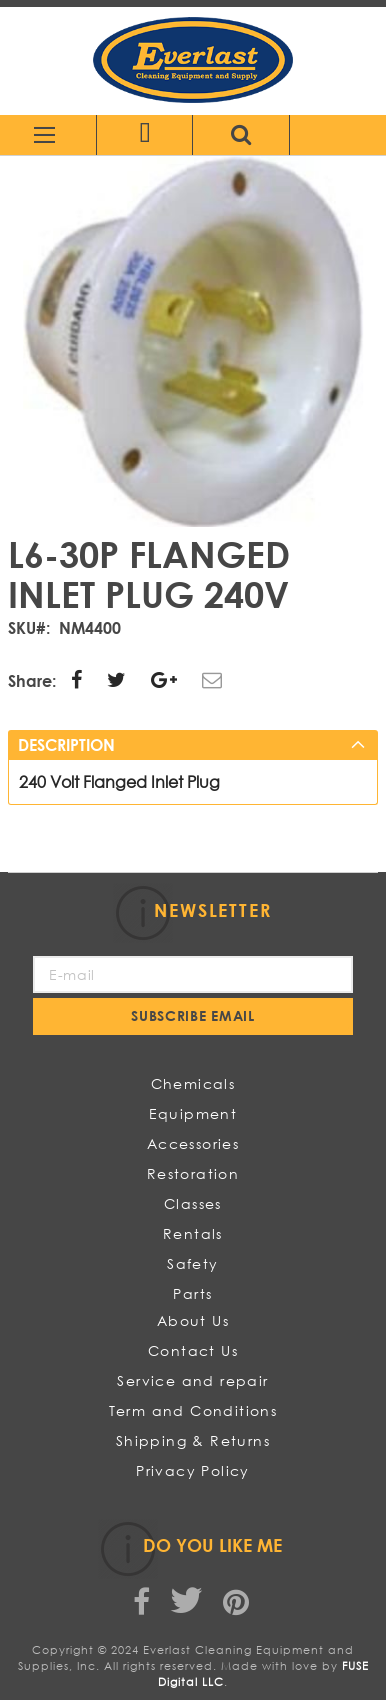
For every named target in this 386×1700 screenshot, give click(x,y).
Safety (192, 1263)
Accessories (193, 1143)
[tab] (193, 745)
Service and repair (192, 1380)
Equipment (193, 1113)
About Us (193, 1320)
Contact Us (193, 1350)
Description (66, 744)
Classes (193, 1203)
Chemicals (193, 1083)
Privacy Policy (193, 1470)
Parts (192, 1293)
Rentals (193, 1233)
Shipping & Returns (193, 1440)
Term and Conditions (193, 1410)
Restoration (193, 1173)
